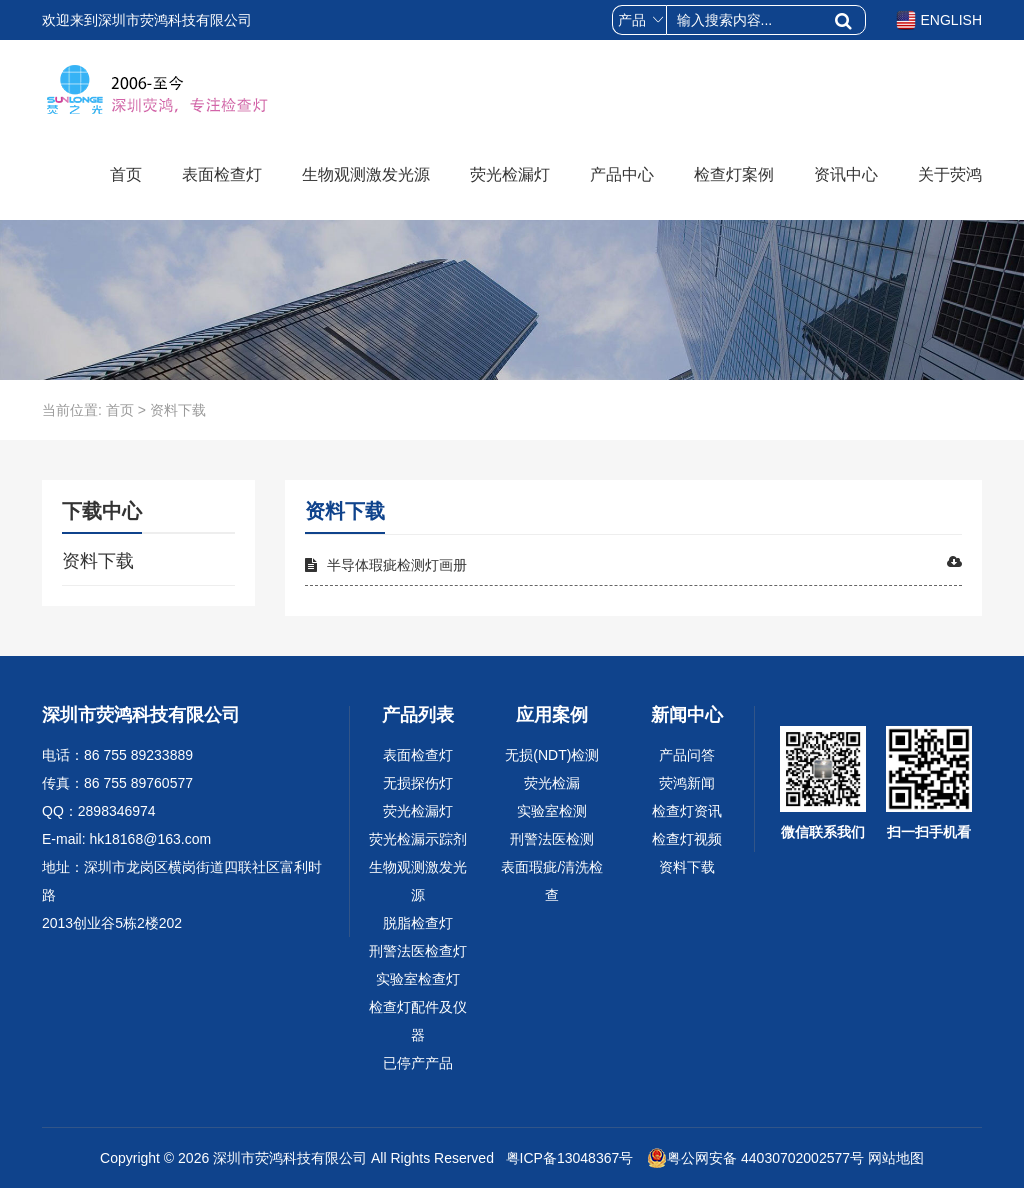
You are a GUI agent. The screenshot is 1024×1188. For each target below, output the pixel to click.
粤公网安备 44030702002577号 (755, 1158)
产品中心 (622, 174)
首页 (126, 174)
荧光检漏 (552, 783)
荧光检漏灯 (510, 174)
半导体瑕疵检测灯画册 (634, 564)
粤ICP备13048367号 (568, 1158)
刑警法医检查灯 (418, 951)
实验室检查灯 (418, 979)
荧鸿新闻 (687, 783)
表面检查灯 (222, 174)
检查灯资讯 (687, 811)
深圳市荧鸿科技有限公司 (290, 1158)
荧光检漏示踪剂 (418, 839)
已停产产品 (418, 1063)
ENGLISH (939, 20)
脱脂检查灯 (418, 923)
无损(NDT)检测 (552, 755)
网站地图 (896, 1158)
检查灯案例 (734, 174)
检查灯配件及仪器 (418, 1021)
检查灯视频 (687, 839)
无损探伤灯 (418, 783)
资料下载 (98, 561)
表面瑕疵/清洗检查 (552, 881)
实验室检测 (552, 811)
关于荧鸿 (950, 174)
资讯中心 (846, 174)
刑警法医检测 (552, 839)
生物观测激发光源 (366, 174)
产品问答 (687, 755)
